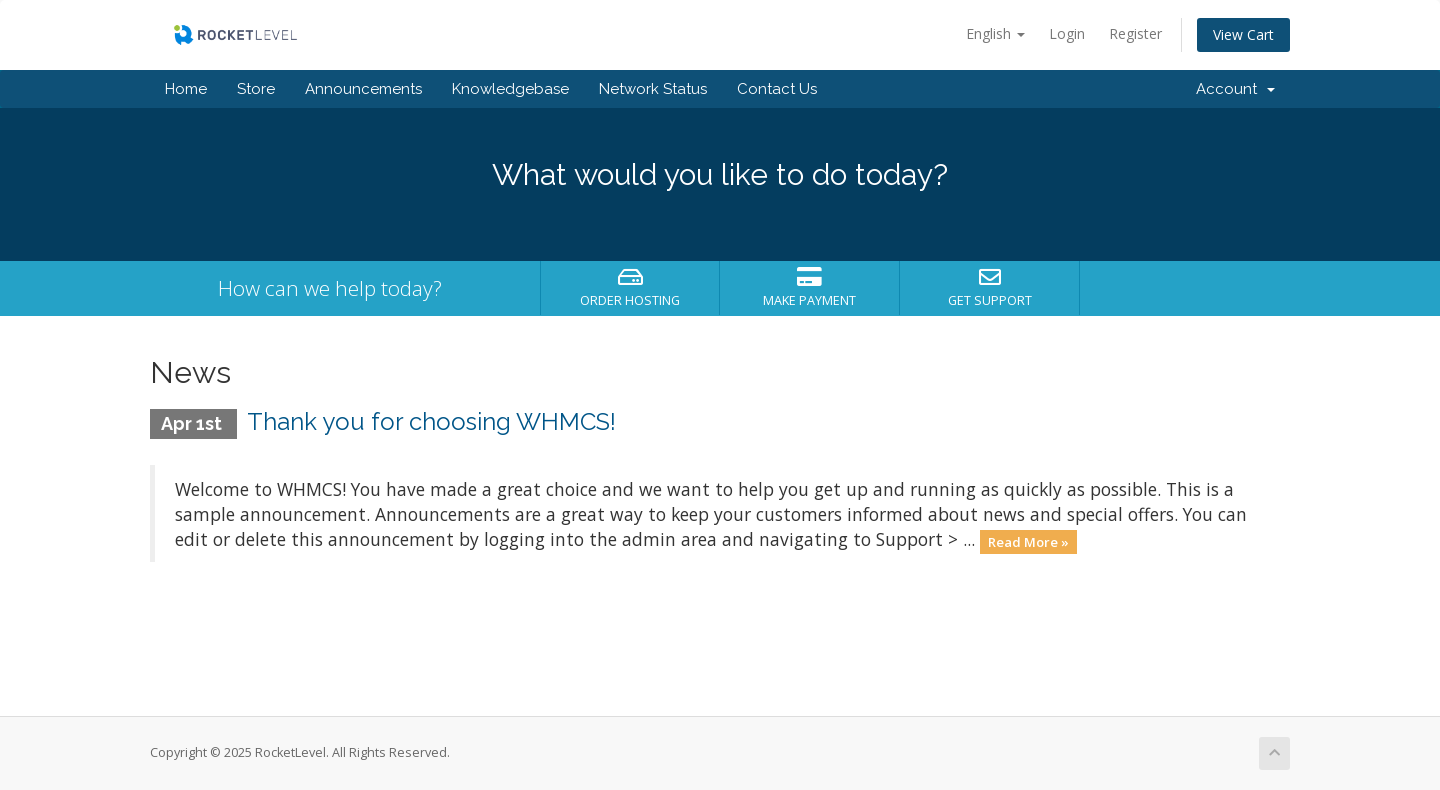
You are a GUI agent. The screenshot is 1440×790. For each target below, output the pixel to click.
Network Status (653, 89)
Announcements (363, 89)
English (995, 33)
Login (1067, 33)
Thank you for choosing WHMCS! (431, 421)
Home (186, 89)
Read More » (1028, 541)
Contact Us (777, 89)
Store (256, 89)
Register (1135, 33)
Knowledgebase (510, 89)
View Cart (1243, 34)
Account (1235, 89)
